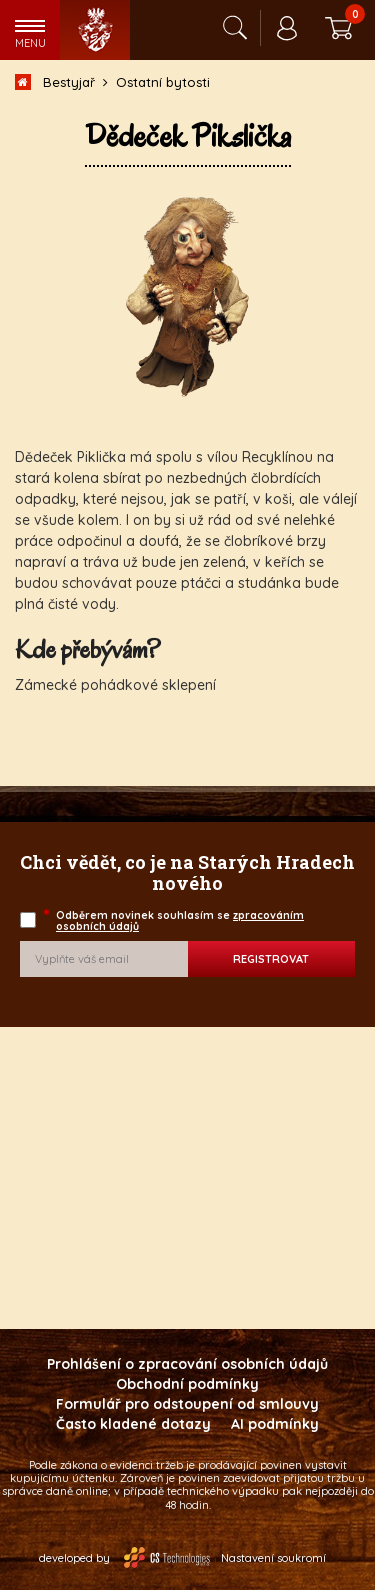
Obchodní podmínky (187, 1384)
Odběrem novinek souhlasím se (175, 920)
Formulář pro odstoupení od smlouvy (187, 1404)
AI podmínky (275, 1424)
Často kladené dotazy (133, 1424)
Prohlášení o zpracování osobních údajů (187, 1364)
